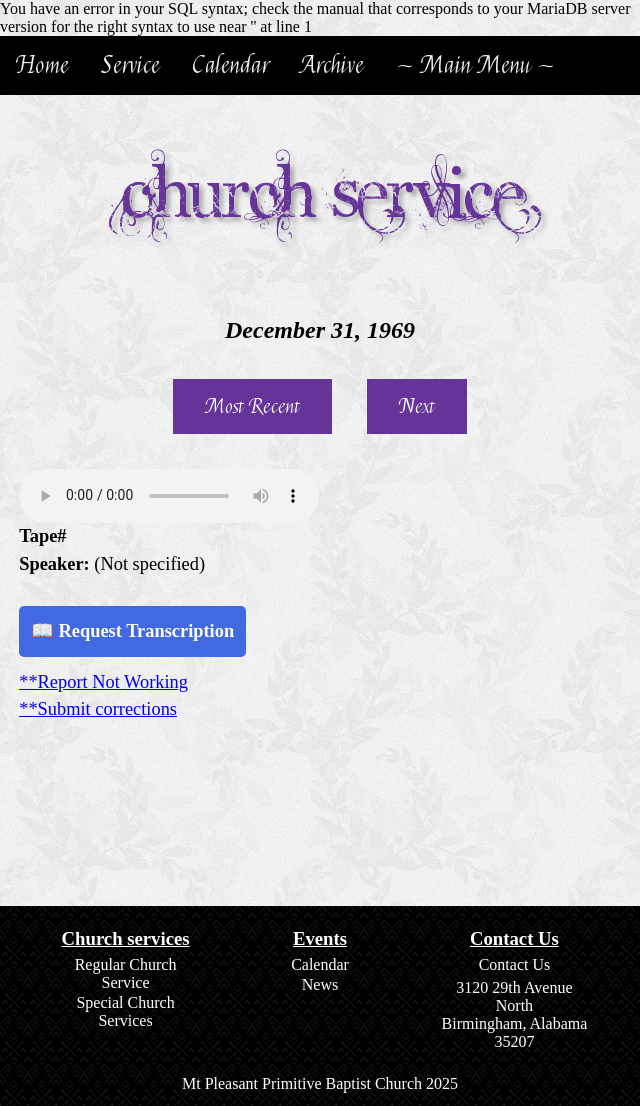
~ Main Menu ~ (475, 65)
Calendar (230, 65)
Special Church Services (125, 1011)
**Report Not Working (103, 682)
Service (130, 65)
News (320, 984)
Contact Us (515, 964)
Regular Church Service (126, 973)
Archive (332, 65)
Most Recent (252, 406)
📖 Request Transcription (132, 631)
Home (42, 65)
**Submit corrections (98, 709)
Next (417, 406)
